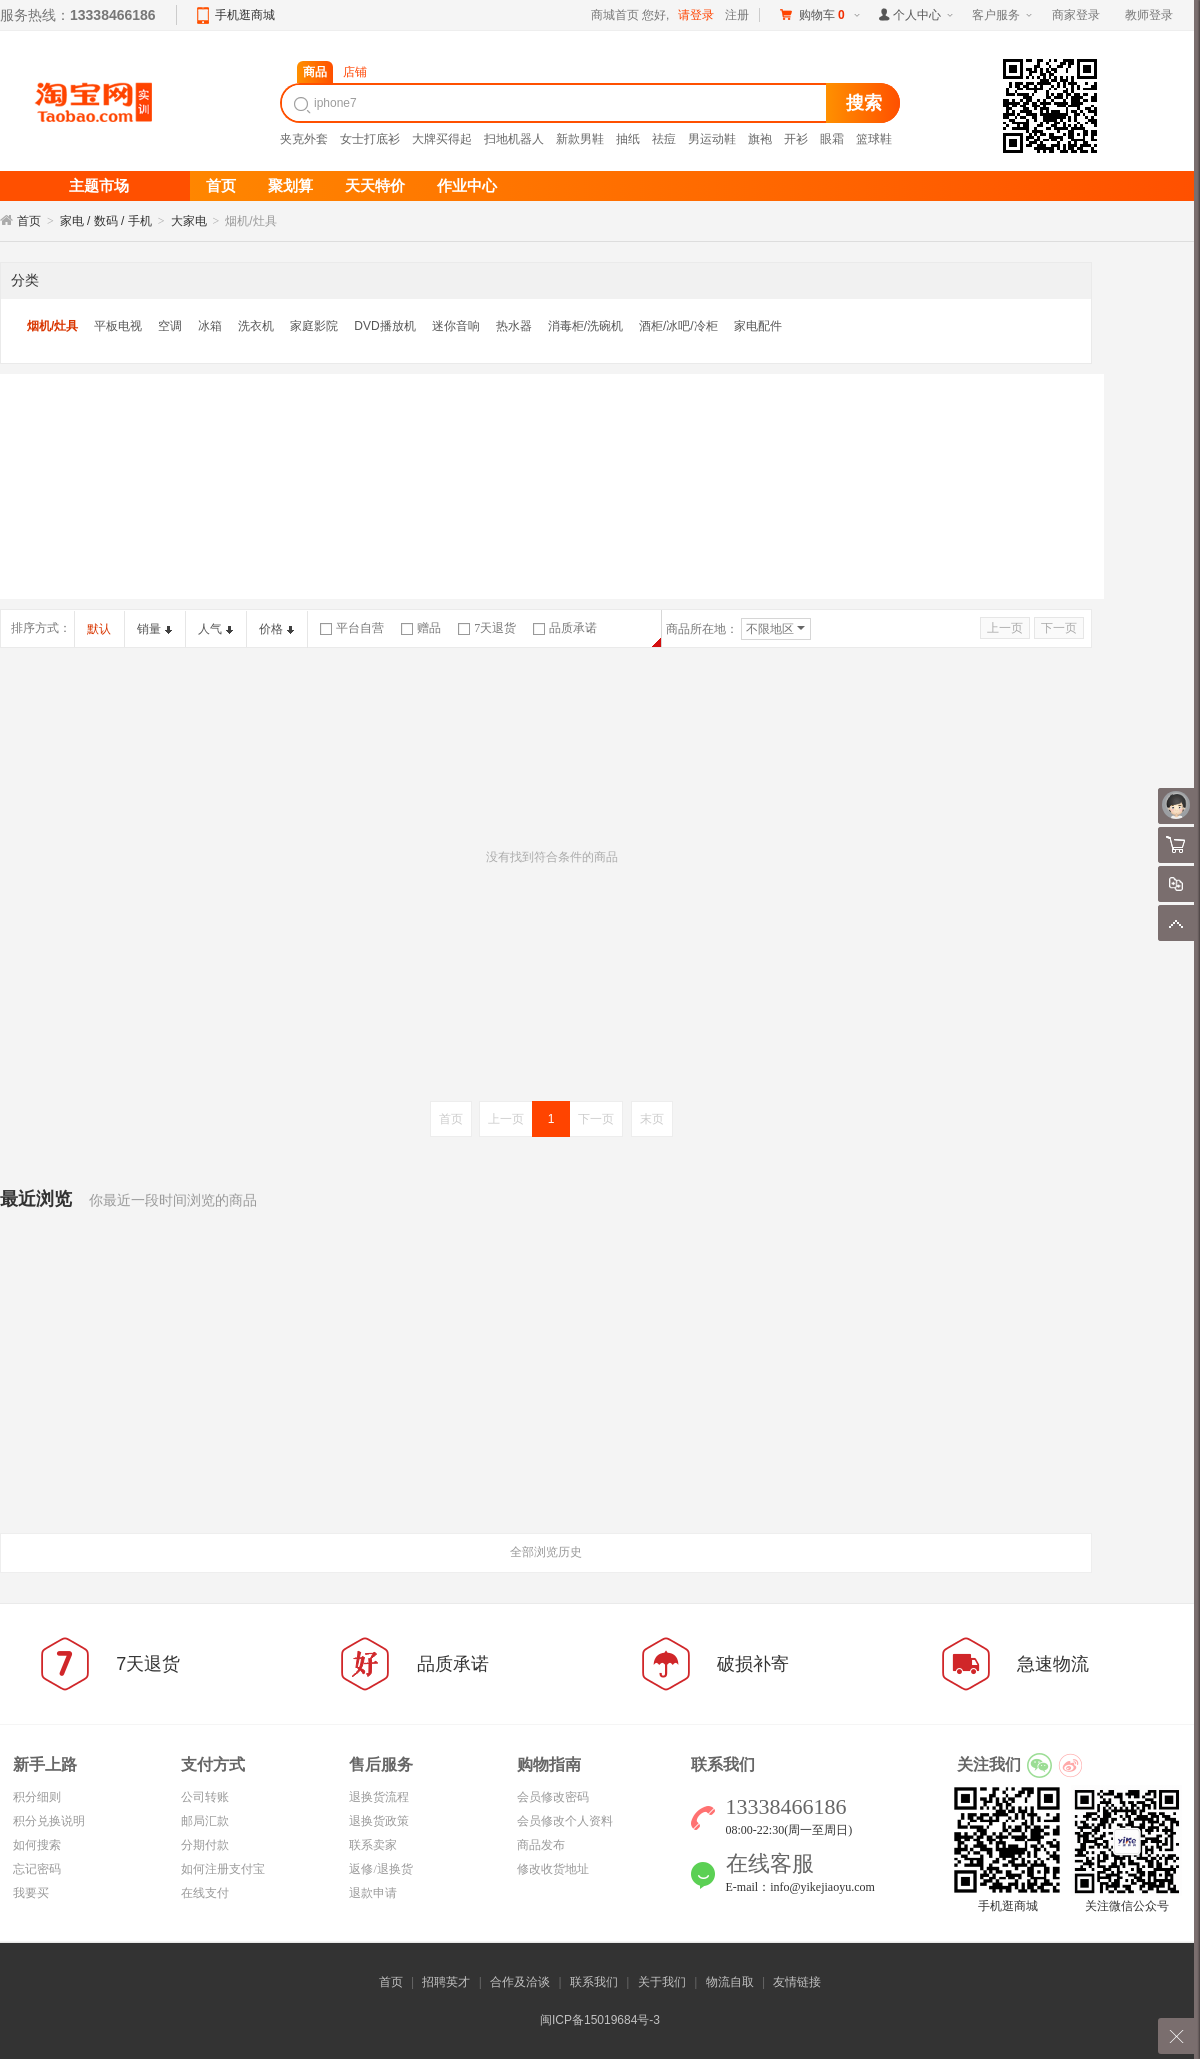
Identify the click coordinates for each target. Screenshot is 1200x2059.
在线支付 (205, 1893)
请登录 (696, 15)
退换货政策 (379, 1821)
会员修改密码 (553, 1797)
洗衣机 (256, 326)
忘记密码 (37, 1869)
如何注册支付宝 (223, 1869)
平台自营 (352, 628)
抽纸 (628, 139)
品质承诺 (565, 628)
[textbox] (556, 103)
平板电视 (118, 326)
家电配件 (758, 326)
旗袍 (760, 139)
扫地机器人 (514, 139)
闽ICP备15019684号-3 (600, 2020)
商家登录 (1076, 15)
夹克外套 (304, 139)
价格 (276, 629)
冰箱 (210, 326)
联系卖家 (373, 1845)
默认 (99, 629)
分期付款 (205, 1845)
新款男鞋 (580, 139)
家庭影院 (314, 326)
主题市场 (99, 186)
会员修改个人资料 (565, 1821)
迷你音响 (456, 326)
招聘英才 (446, 1982)
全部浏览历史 (546, 1552)
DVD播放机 (384, 326)
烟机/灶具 (52, 326)
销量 (154, 629)
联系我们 (594, 1982)
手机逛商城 (245, 15)
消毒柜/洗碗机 (585, 326)
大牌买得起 (442, 139)
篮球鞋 (874, 139)
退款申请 (373, 1893)
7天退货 (487, 628)
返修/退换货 (380, 1869)
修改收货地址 (553, 1869)
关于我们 (662, 1982)
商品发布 (541, 1845)
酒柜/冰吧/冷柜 (678, 326)
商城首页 (615, 15)
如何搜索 (37, 1845)
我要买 (31, 1893)
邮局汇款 (205, 1821)
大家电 (189, 221)
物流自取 (730, 1982)
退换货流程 (379, 1797)
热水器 (514, 326)
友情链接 (797, 1982)
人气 (215, 629)
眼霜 (832, 139)
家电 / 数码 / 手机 (106, 221)
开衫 (796, 139)
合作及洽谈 (520, 1982)
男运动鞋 (712, 139)
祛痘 (664, 139)
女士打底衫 (370, 139)
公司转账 (205, 1797)
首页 (29, 221)
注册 (737, 15)
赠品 (421, 628)
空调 (170, 326)
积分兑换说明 (49, 1821)
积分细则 (37, 1797)
